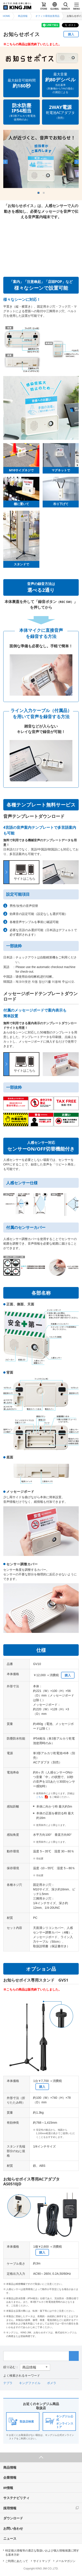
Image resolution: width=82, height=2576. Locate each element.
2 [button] (44, 193)
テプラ (7, 2383)
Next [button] (76, 162)
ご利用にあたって (16, 2561)
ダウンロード (13, 2518)
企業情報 (9, 2477)
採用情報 (9, 2508)
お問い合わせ (13, 2528)
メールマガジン (65, 2561)
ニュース (9, 2538)
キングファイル (29, 2383)
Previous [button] (5, 162)
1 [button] (38, 193)
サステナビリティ (16, 2498)
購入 (71, 34)
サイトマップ (41, 2561)
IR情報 (8, 2488)
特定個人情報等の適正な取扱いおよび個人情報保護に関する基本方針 (42, 2553)
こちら (39, 1797)
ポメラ (51, 2383)
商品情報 (9, 2467)
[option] (41, 159)
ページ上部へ (41, 2457)
